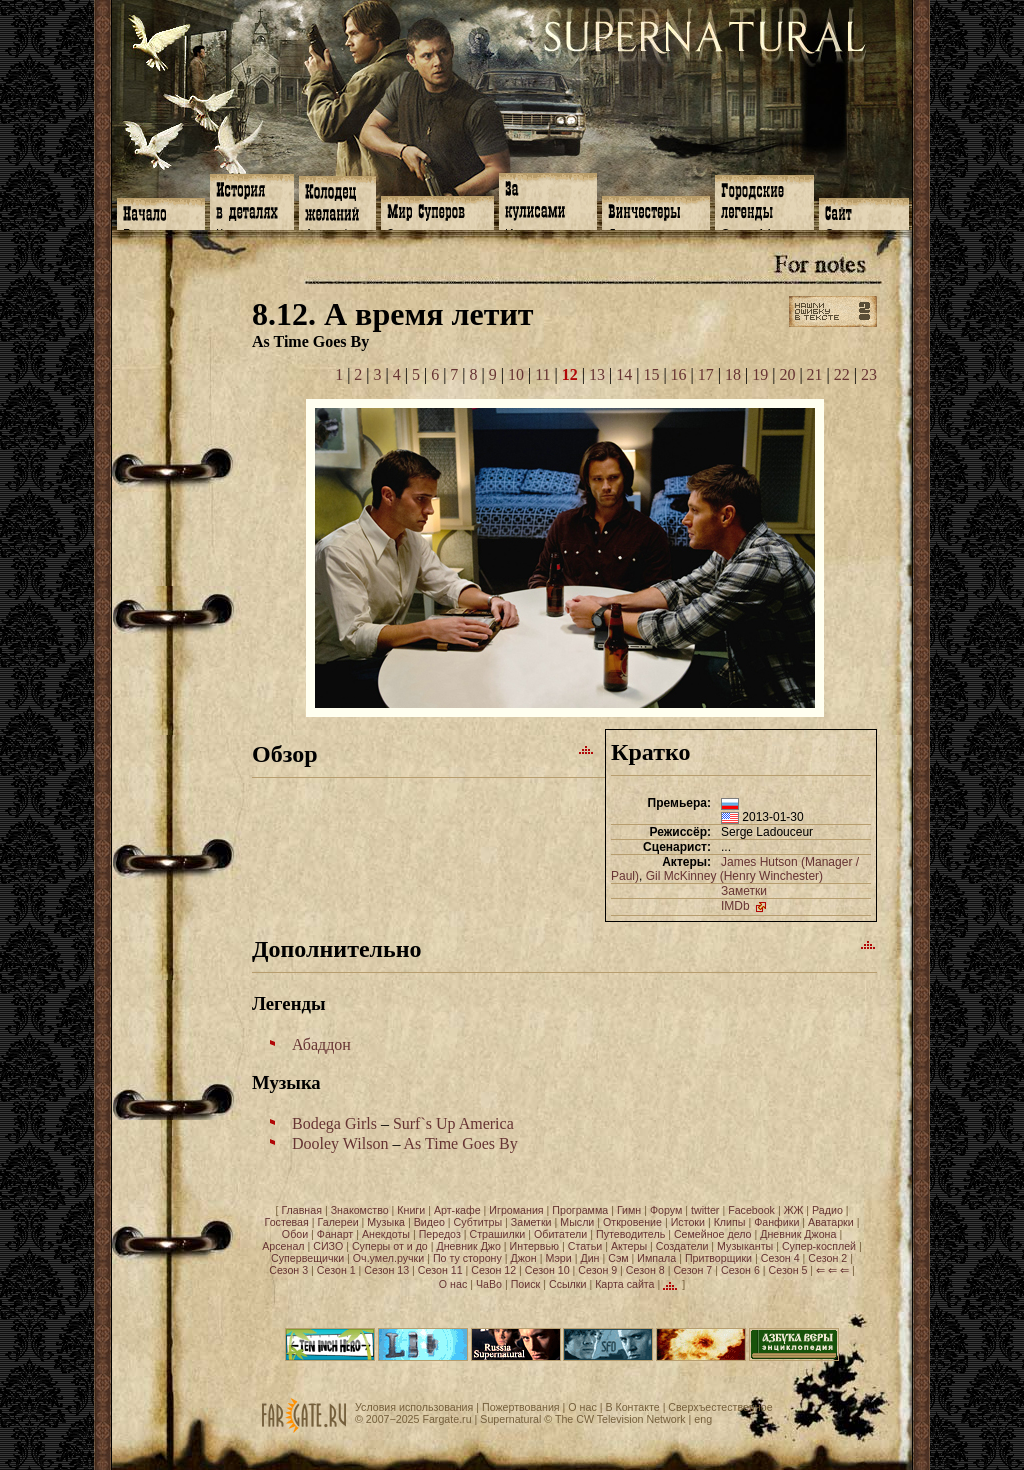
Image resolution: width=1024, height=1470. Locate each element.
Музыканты (745, 1246)
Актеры (629, 1246)
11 (542, 374)
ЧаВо (489, 1284)
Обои (295, 1234)
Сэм (618, 1258)
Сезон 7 (692, 1270)
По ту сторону (467, 1258)
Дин (589, 1258)
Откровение (632, 1222)
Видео (429, 1222)
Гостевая (287, 1222)
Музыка (386, 1222)
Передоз (440, 1234)
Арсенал (283, 1246)
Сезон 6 (740, 1270)
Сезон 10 (547, 1270)
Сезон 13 (386, 1270)
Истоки (688, 1222)
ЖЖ (794, 1210)
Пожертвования (521, 1407)
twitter (705, 1210)
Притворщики (718, 1258)
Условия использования (414, 1407)
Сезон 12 (493, 1270)
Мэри (558, 1258)
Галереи (338, 1222)
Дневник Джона (798, 1234)
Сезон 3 (288, 1270)
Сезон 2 (827, 1258)
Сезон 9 (597, 1270)
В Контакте (632, 1407)
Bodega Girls (334, 1123)
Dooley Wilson (340, 1143)
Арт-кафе (457, 1210)
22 (842, 374)
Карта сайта (624, 1284)
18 (733, 374)
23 (869, 374)
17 (706, 374)
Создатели (682, 1246)
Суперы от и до (390, 1246)
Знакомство (360, 1210)
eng (703, 1419)
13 (597, 374)
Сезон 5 (788, 1270)
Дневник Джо (468, 1246)
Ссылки (568, 1284)
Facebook (751, 1210)
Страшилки (498, 1234)
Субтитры (478, 1222)
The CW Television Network (620, 1419)
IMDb (745, 906)
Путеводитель (630, 1234)
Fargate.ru (446, 1419)
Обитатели (560, 1234)
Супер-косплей (819, 1246)
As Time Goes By (461, 1143)
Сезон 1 (336, 1270)
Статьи (585, 1246)
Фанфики (776, 1222)
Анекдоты (386, 1234)
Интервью (534, 1246)
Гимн (629, 1210)
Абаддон (321, 1044)
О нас (453, 1284)
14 (624, 374)
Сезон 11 (440, 1270)
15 (651, 374)
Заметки (744, 891)
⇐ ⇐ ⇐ (832, 1270)
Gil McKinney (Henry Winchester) (734, 876)
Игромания (516, 1210)
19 (760, 374)
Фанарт (335, 1234)
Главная (301, 1210)
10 (516, 374)
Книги (411, 1210)
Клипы (730, 1222)
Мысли (577, 1222)
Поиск (526, 1284)
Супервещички (307, 1258)
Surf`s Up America (453, 1123)
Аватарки (831, 1222)
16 (679, 374)
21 (815, 374)
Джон (524, 1258)
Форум (666, 1210)
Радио (827, 1210)
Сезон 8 (645, 1270)
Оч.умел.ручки (388, 1258)
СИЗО (328, 1246)
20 (787, 374)
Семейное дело (713, 1234)
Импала (656, 1258)
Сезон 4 (780, 1258)
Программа (580, 1210)
